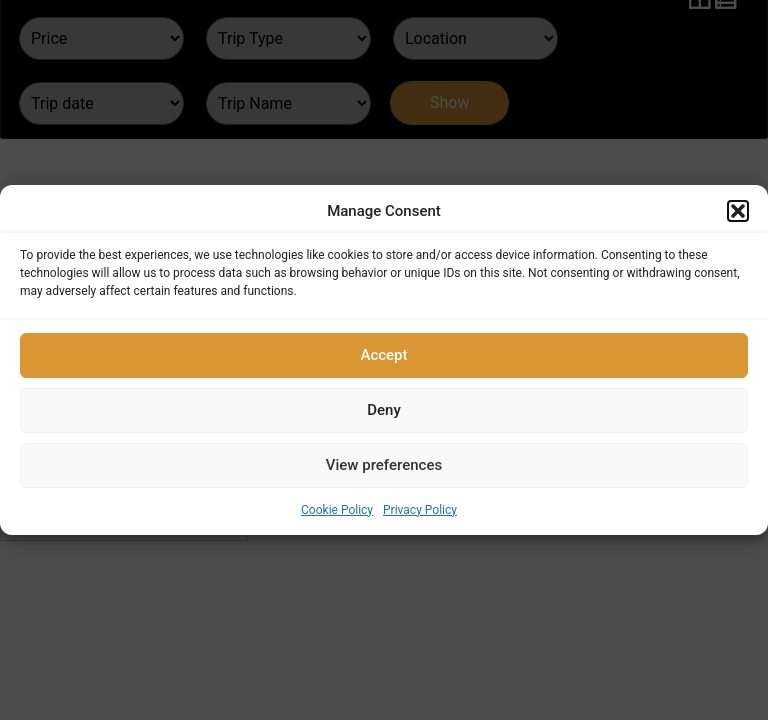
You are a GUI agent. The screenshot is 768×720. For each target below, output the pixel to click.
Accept (383, 355)
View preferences (384, 465)
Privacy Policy (420, 510)
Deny (384, 410)
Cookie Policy (337, 510)
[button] (738, 211)
